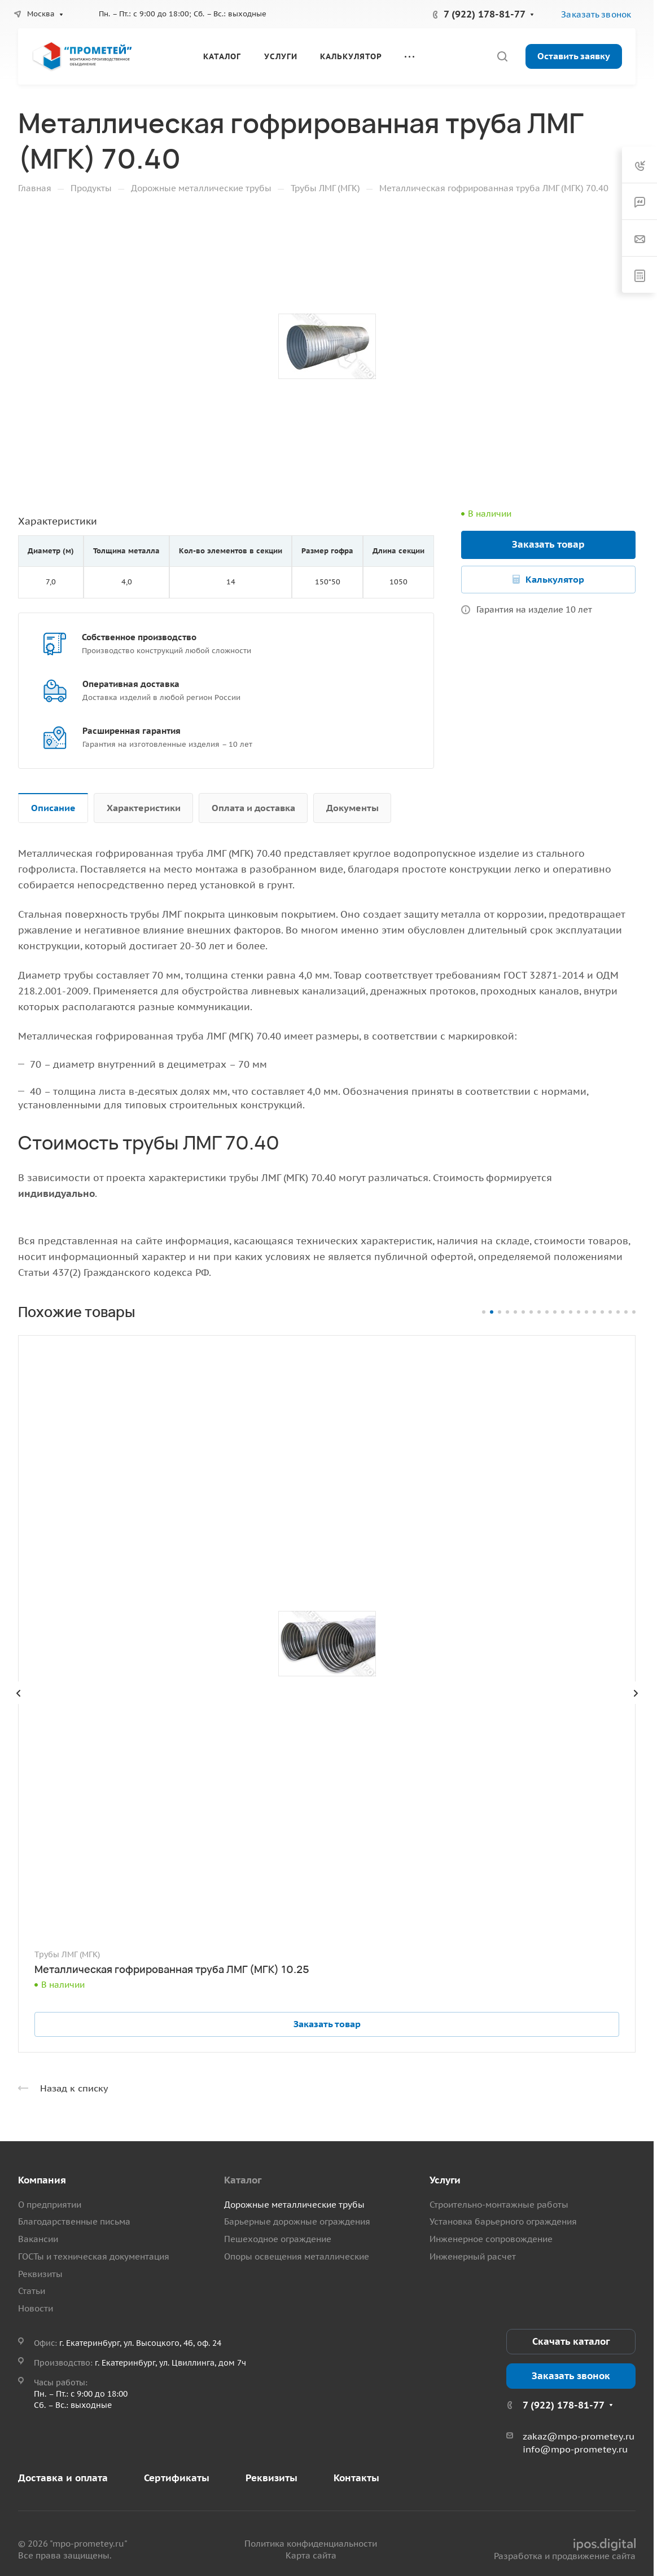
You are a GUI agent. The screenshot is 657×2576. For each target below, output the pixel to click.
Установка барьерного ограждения (503, 2221)
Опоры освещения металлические (296, 2256)
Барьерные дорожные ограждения (297, 2221)
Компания (42, 2180)
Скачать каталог (571, 2341)
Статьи (31, 2291)
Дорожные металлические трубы (294, 2204)
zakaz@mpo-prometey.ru (578, 2436)
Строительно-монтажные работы (499, 2204)
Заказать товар (548, 544)
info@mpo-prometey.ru (575, 2449)
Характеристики (144, 807)
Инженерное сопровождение (491, 2239)
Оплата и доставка (253, 807)
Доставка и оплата (63, 2478)
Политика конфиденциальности (310, 2543)
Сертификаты (176, 2478)
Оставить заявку (573, 55)
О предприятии (49, 2204)
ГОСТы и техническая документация (93, 2256)
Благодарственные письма (74, 2221)
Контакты (356, 2478)
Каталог (242, 2180)
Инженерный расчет (473, 2256)
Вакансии (38, 2239)
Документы (352, 807)
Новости (35, 2308)
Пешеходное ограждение (277, 2239)
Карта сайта (311, 2555)
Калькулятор (554, 579)
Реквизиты (40, 2274)
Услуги (445, 2180)
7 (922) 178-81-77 (484, 14)
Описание (53, 807)
